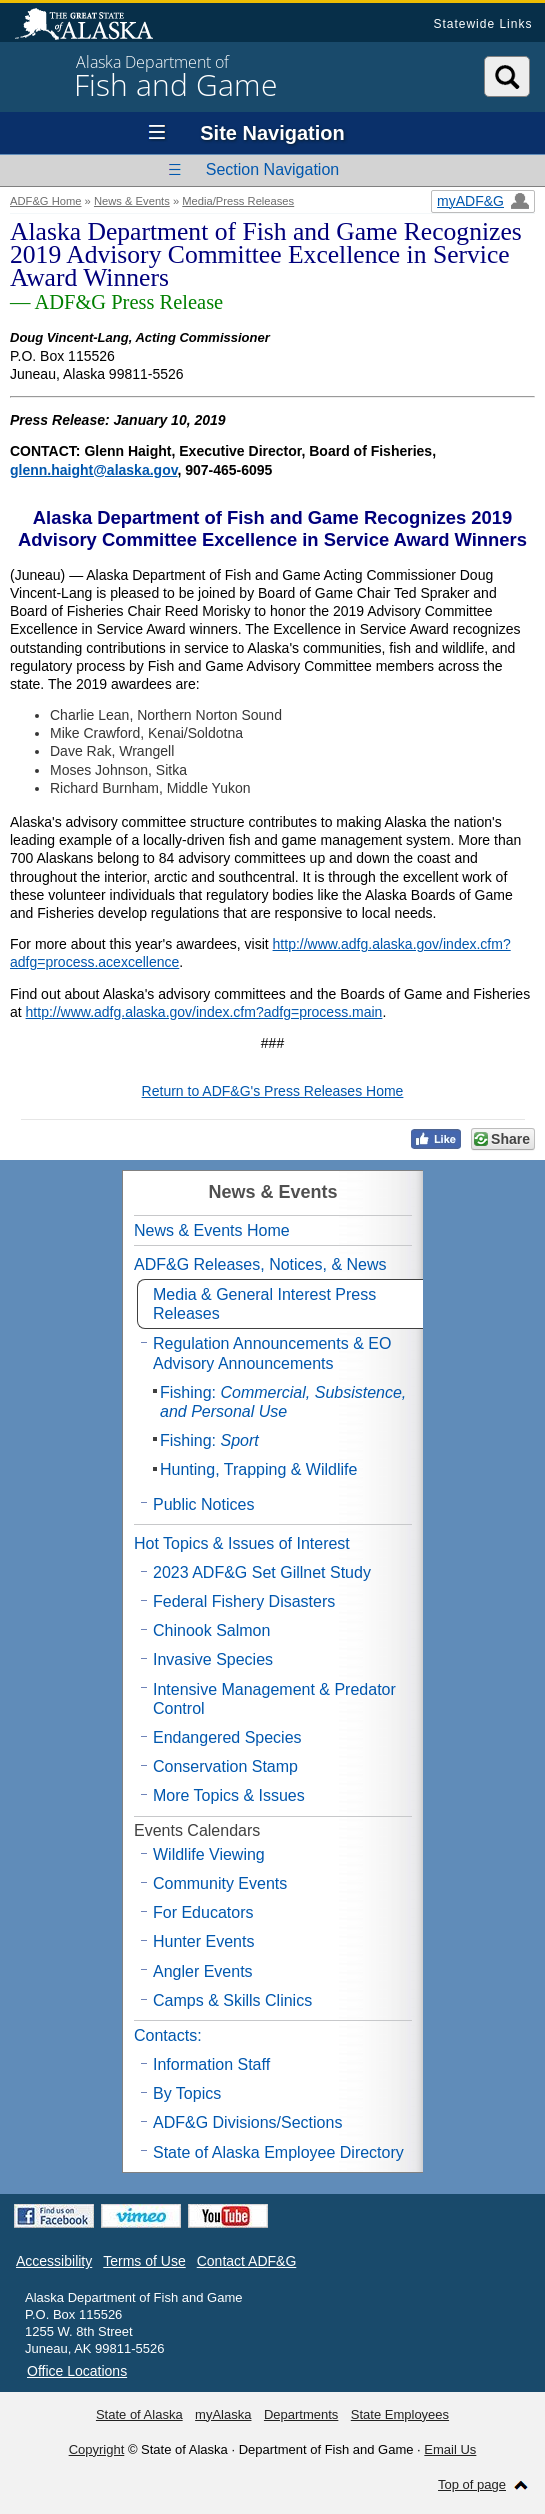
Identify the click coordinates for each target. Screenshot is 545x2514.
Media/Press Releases (238, 201)
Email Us (450, 2449)
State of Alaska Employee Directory (278, 2152)
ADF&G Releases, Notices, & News (260, 1264)
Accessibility (54, 2261)
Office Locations (77, 2371)
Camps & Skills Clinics (232, 2000)
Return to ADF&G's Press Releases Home (273, 1091)
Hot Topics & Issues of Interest (242, 1543)
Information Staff (211, 2064)
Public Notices (203, 1504)
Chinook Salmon (211, 1630)
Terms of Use (144, 2261)
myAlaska (223, 2414)
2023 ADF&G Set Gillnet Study (262, 1572)
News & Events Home (212, 1230)
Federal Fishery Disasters (244, 1601)
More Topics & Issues (229, 1795)
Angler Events (203, 1971)
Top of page (472, 2484)
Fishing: (283, 1402)
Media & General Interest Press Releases (264, 1304)
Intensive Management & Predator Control (274, 1699)
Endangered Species (227, 1737)
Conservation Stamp (225, 1766)
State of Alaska (94, 26)
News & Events (132, 201)
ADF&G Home (46, 201)
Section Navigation (272, 169)
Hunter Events (203, 1941)
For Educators (203, 1912)
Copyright (97, 2449)
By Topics (187, 2093)
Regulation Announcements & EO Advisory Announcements (272, 1353)
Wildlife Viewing (209, 1854)
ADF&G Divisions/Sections (247, 2122)
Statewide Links (482, 24)
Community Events (220, 1883)
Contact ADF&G (247, 2261)
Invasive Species (213, 1659)
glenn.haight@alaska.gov (93, 470)
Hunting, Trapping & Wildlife (258, 1469)
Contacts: (168, 2035)
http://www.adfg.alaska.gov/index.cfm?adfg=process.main (204, 1012)
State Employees (400, 2414)
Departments (301, 2414)
